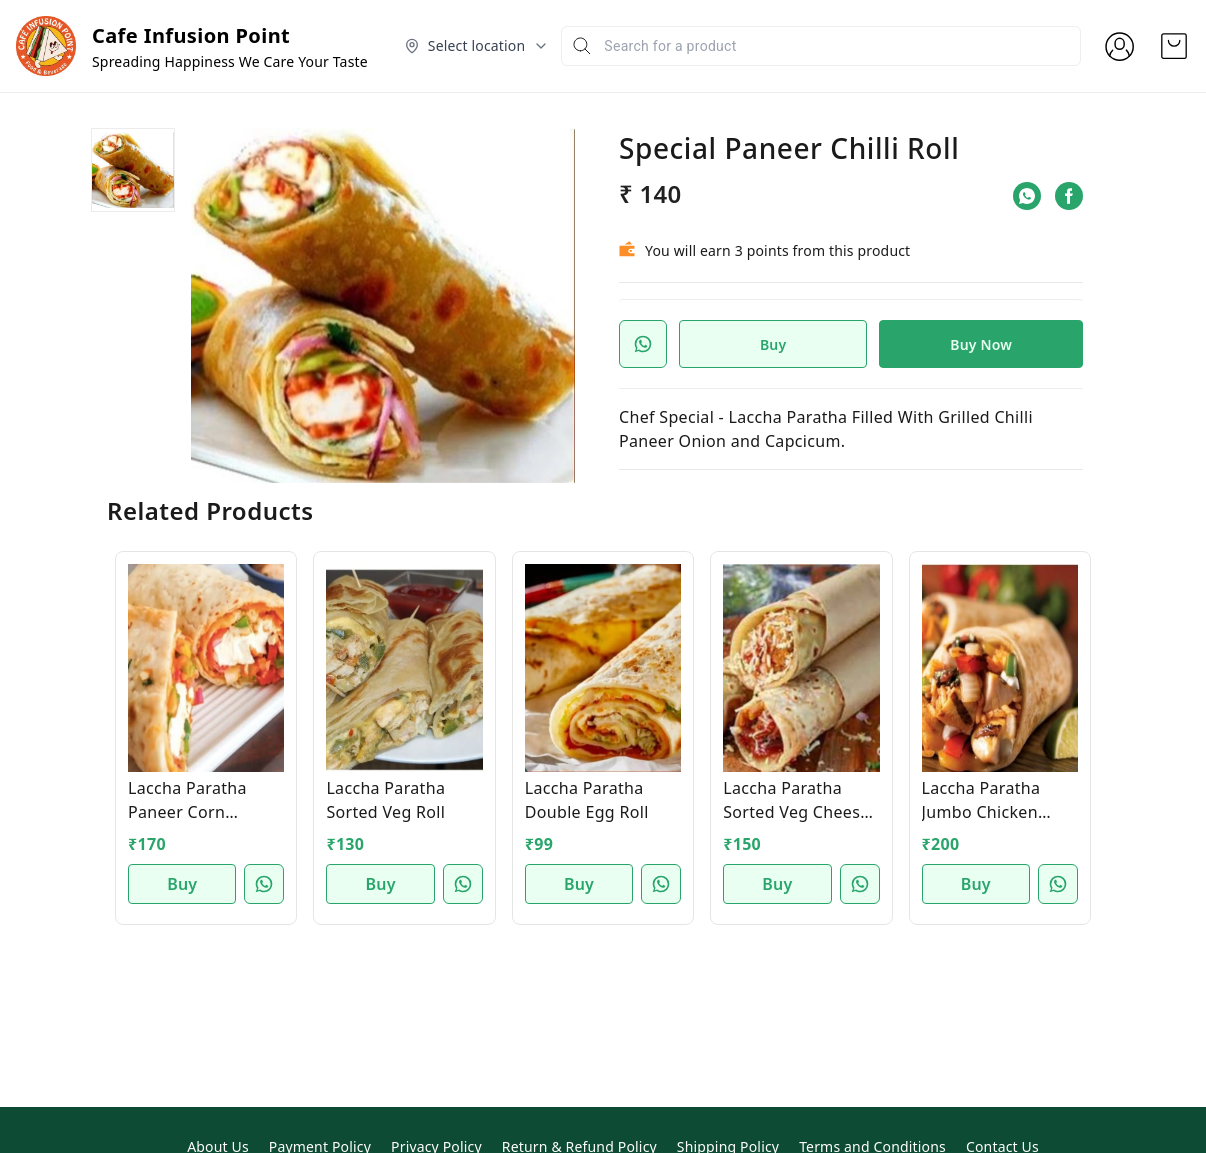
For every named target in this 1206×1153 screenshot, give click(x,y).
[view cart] (1174, 46)
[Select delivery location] (477, 46)
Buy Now (981, 344)
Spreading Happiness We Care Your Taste (230, 61)
